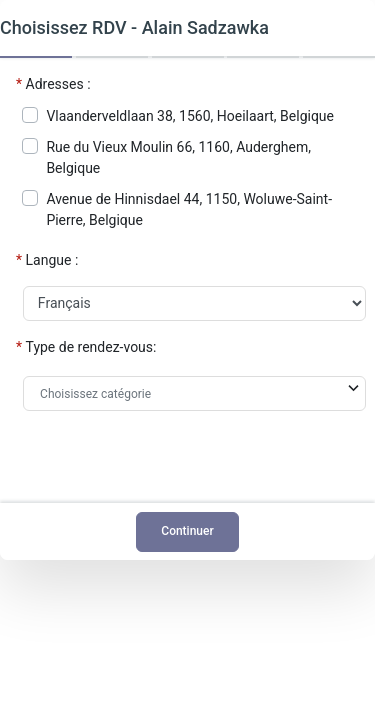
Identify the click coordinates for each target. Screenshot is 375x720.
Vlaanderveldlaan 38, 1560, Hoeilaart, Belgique (190, 116)
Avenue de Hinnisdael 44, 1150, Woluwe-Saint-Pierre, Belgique (189, 209)
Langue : (52, 260)
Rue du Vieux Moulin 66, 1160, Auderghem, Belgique (178, 157)
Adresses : (58, 84)
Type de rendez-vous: (91, 347)
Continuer (187, 531)
